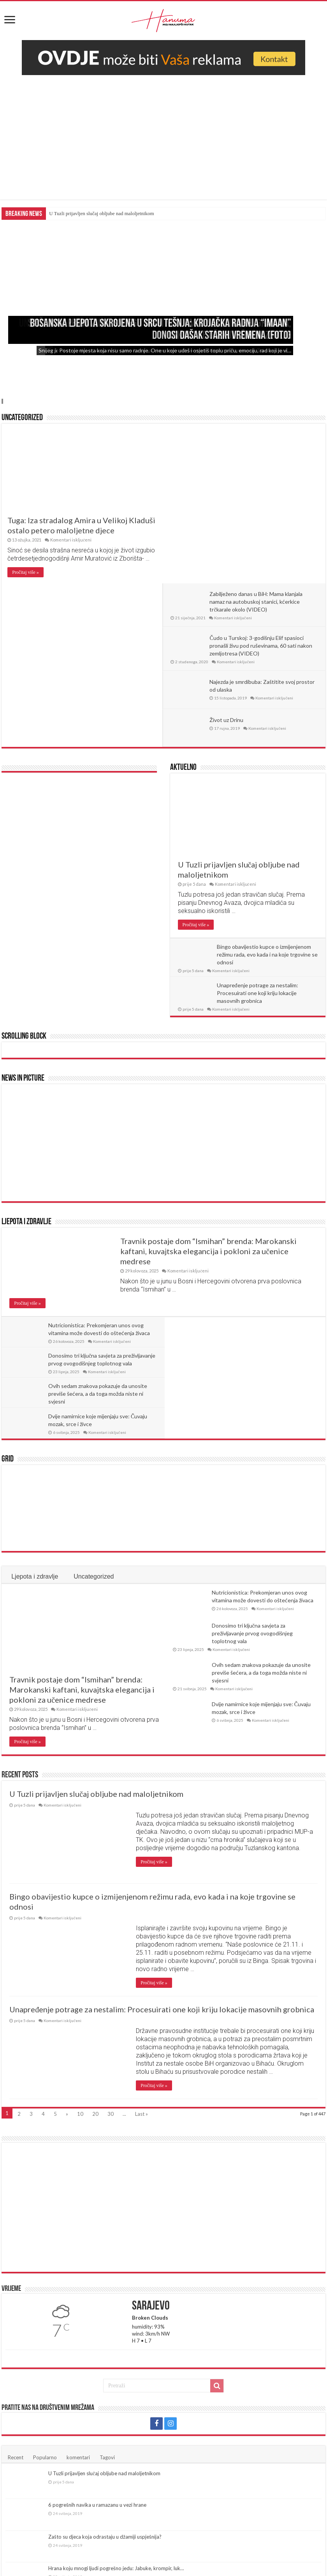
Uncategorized (22, 418)
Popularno (45, 2237)
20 (95, 1894)
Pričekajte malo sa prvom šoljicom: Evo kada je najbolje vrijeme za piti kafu (132, 2379)
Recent (15, 2237)
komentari (78, 2237)
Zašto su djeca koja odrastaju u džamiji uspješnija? (105, 2316)
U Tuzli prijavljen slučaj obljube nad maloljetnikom (101, 213)
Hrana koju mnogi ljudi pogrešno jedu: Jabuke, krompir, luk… (116, 2348)
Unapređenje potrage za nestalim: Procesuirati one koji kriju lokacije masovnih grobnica (257, 833)
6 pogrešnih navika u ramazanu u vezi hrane (97, 2285)
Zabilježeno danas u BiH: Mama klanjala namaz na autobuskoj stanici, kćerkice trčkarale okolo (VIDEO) (257, 442)
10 (80, 1894)
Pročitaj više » (25, 572)
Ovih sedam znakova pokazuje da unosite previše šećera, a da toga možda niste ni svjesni (97, 1203)
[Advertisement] (163, 133)
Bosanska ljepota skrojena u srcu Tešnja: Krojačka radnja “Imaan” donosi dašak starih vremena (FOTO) (160, 330)
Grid (8, 1238)
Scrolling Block (24, 877)
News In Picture (23, 919)
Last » (141, 1894)
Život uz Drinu (228, 560)
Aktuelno (183, 608)
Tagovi (107, 2237)
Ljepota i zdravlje (26, 1062)
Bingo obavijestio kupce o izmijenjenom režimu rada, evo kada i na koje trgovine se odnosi (267, 795)
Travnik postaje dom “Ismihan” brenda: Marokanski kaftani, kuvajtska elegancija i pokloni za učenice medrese (208, 1091)
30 (110, 1894)
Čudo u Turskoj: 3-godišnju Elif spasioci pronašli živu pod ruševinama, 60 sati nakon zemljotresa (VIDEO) (262, 486)
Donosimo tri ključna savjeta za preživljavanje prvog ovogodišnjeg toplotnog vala (252, 1413)
